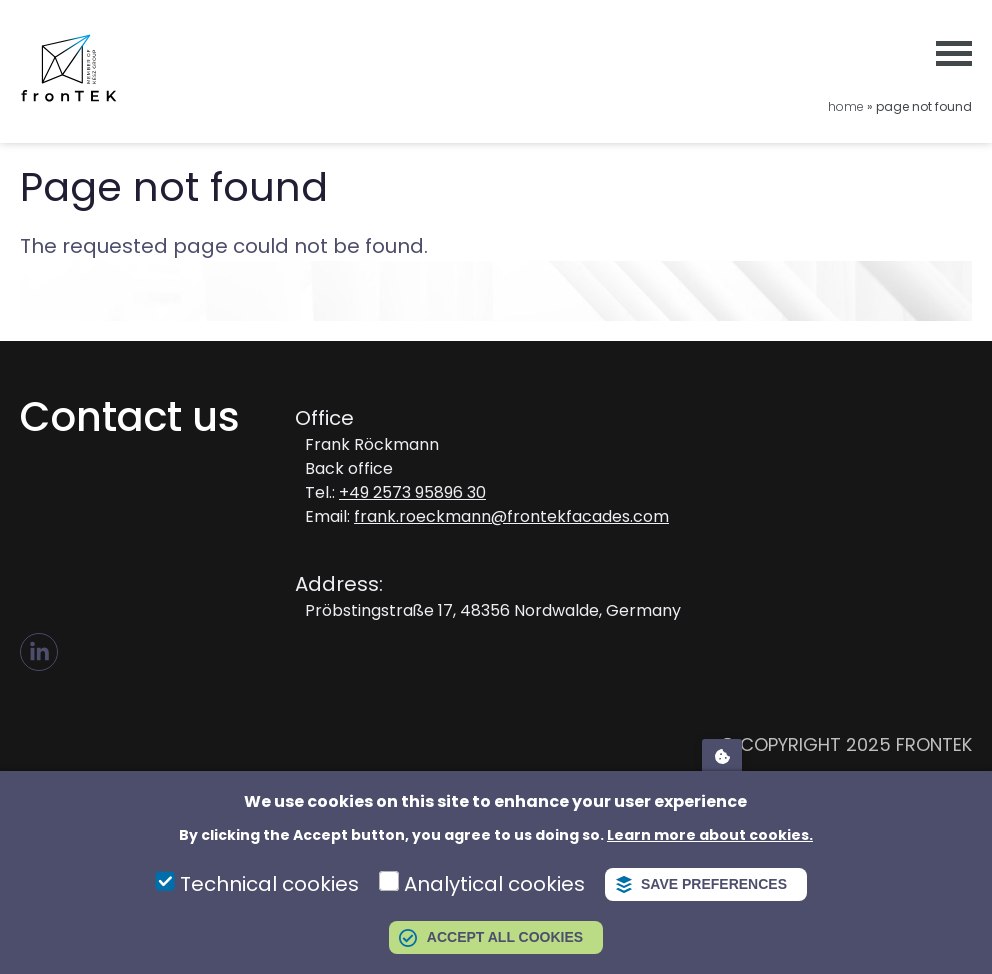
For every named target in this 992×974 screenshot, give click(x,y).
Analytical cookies (494, 884)
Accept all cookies (505, 937)
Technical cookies (269, 884)
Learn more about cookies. (710, 835)
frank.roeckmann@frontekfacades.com (511, 516)
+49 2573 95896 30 (412, 492)
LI (39, 652)
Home (846, 106)
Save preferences (714, 884)
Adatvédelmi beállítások (722, 755)
